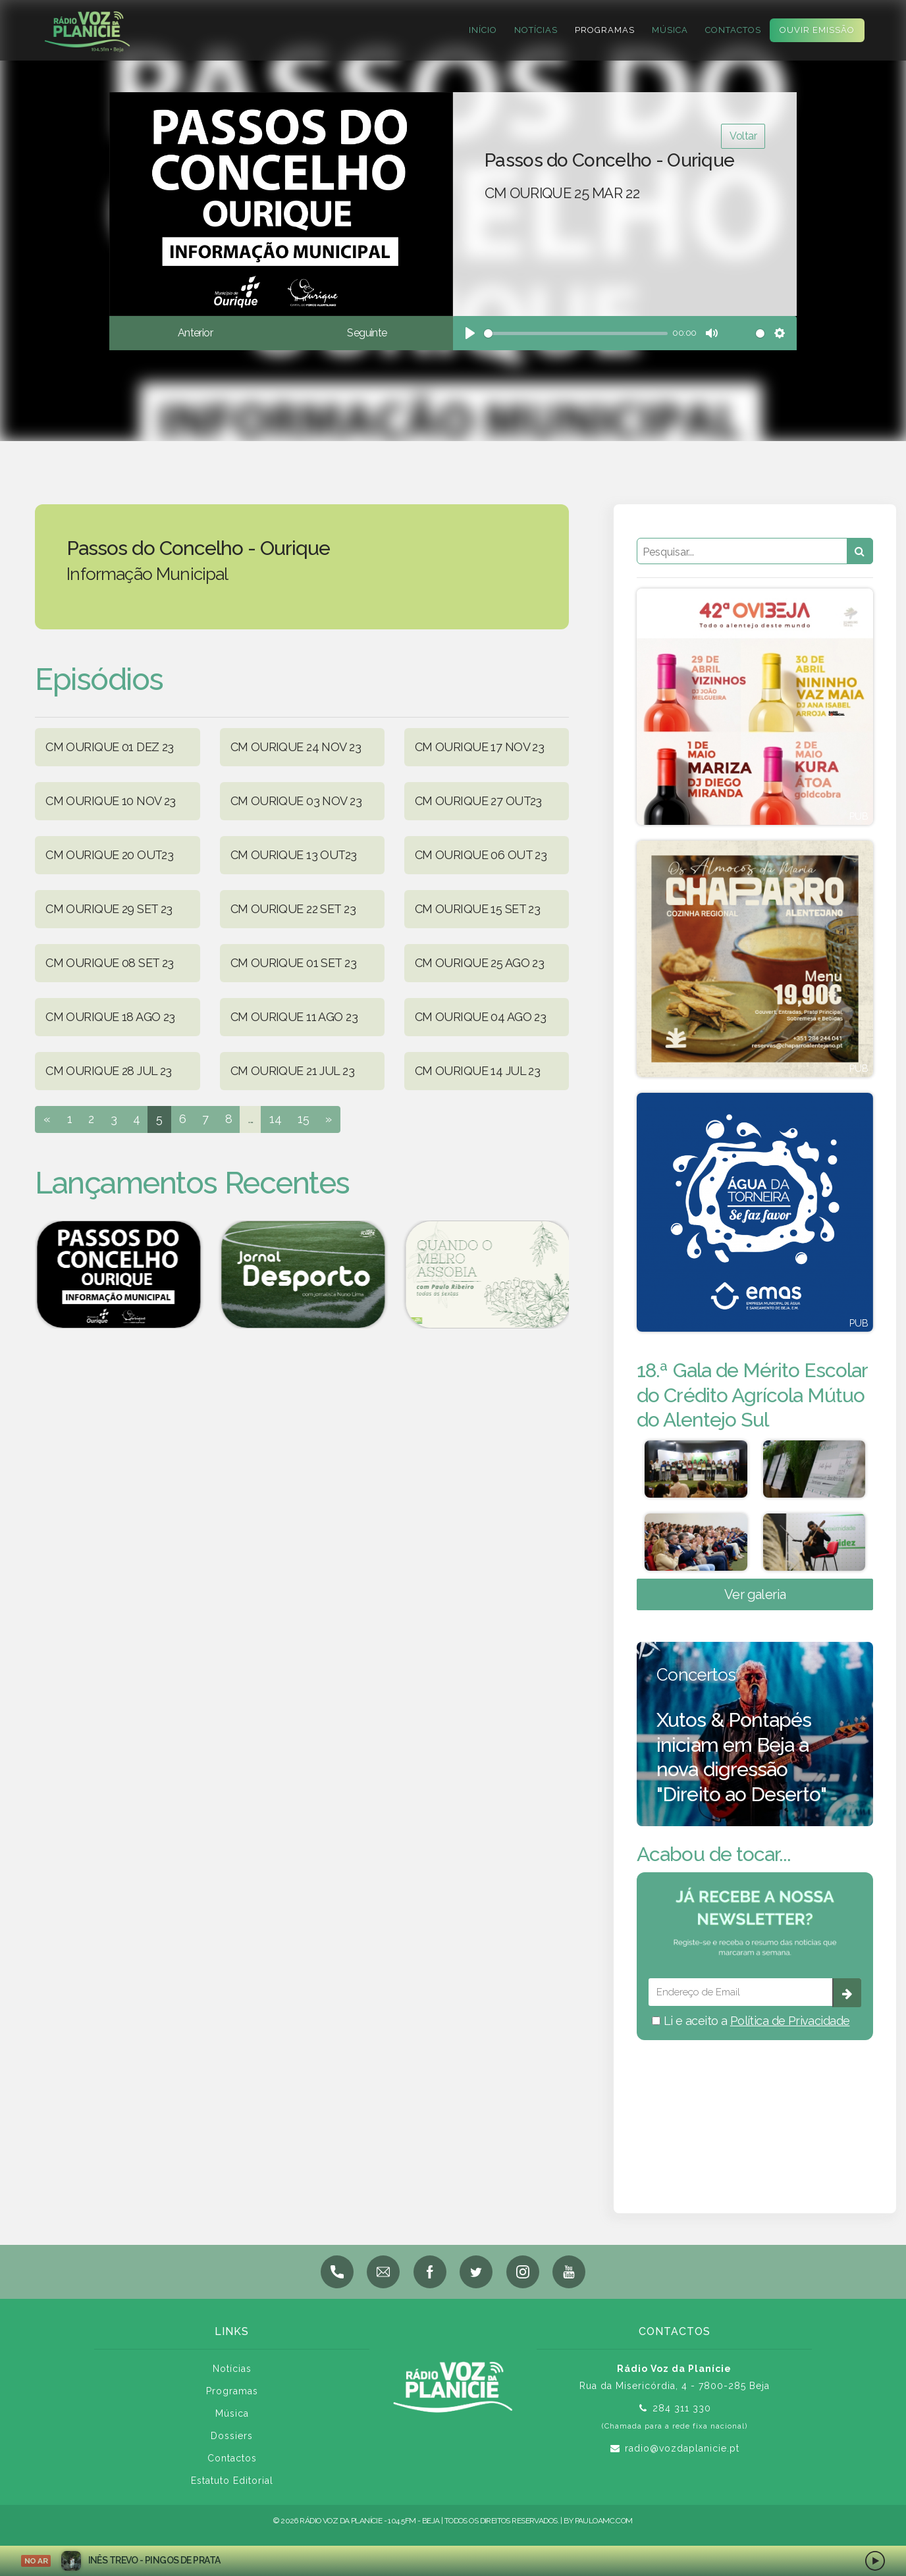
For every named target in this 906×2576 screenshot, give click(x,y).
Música (670, 30)
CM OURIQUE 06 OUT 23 (480, 855)
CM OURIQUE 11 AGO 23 (294, 1017)
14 (275, 1119)
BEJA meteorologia (755, 2109)
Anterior (195, 333)
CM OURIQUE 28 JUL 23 (108, 1071)
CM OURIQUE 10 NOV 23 (110, 801)
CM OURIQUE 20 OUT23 (109, 855)
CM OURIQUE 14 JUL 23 (477, 1071)
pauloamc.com (604, 2520)
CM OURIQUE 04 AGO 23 (480, 1017)
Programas (605, 30)
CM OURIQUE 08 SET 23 (109, 963)
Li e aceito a (750, 2021)
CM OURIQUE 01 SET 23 (293, 963)
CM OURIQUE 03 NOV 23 (295, 801)
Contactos (733, 30)
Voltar (743, 136)
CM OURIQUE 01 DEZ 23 (109, 747)
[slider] (576, 333)
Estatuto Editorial (232, 2480)
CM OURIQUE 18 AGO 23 (109, 1017)
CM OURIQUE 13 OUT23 (293, 855)
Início (483, 30)
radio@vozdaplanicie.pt (682, 2448)
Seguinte (366, 333)
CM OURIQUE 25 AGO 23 (479, 963)
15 (303, 1119)
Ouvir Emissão (817, 30)
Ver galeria (755, 1594)
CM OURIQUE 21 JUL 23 (292, 1071)
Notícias (536, 30)
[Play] (470, 333)
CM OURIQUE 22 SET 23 (293, 909)
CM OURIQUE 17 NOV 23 (479, 747)
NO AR (35, 2560)
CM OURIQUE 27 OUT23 (478, 801)
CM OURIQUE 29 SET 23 (108, 909)
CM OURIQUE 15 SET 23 (477, 909)
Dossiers (232, 2436)
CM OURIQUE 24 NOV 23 (295, 747)
